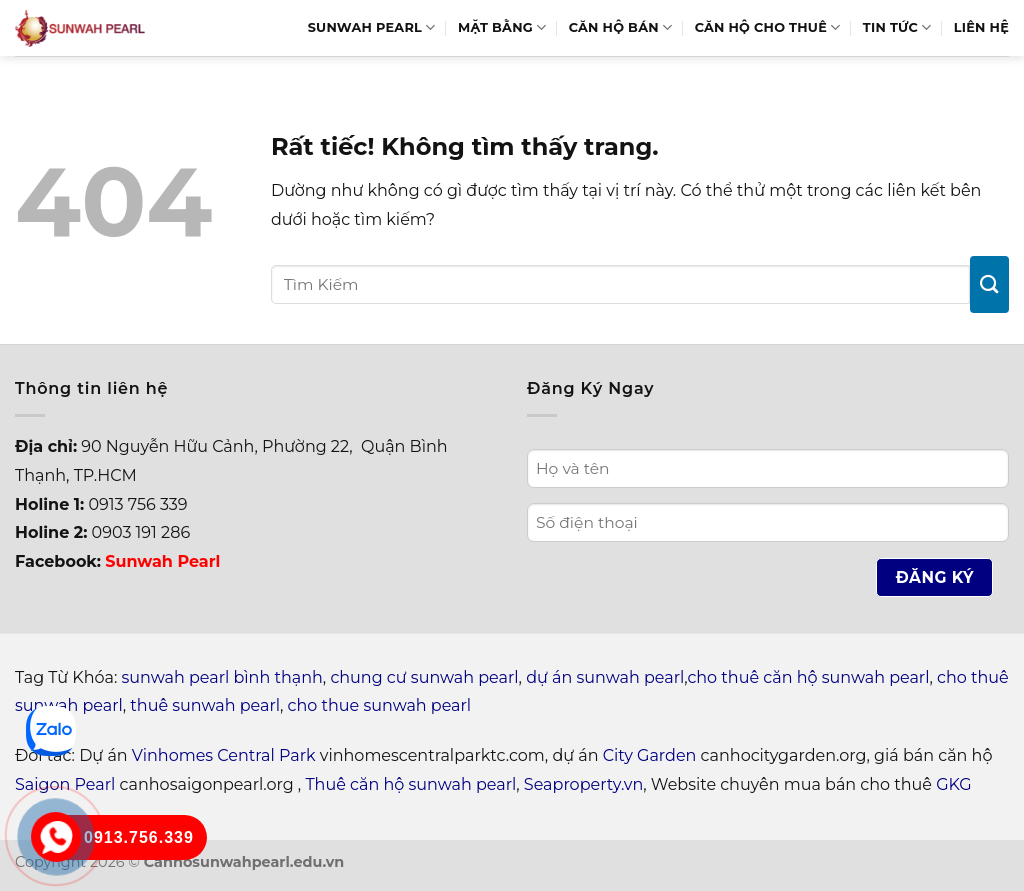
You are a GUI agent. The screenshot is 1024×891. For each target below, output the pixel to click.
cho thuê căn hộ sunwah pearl (808, 677)
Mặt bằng (502, 27)
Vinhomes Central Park (224, 755)
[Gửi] (989, 284)
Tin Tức (897, 27)
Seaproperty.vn (583, 784)
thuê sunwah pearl (205, 705)
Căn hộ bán (621, 27)
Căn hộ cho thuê (768, 27)
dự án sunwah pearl (605, 677)
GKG (953, 784)
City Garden (650, 755)
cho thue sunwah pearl (380, 705)
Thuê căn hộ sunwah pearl (410, 784)
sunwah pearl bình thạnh (222, 677)
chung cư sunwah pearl (424, 677)
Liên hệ (981, 27)
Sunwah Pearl (372, 27)
